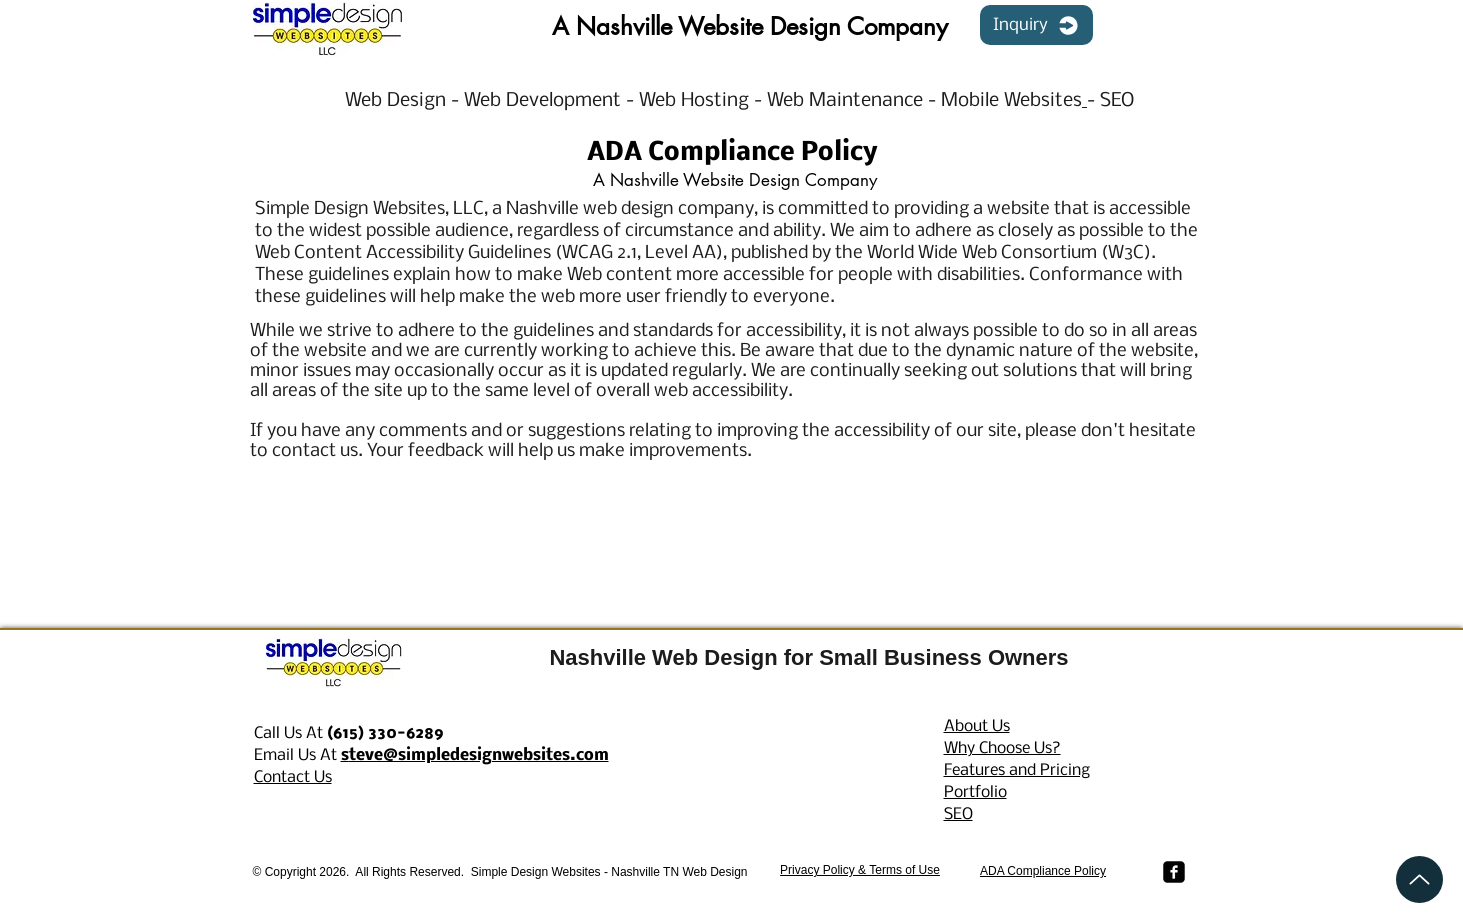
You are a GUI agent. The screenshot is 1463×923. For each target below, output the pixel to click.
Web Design (398, 101)
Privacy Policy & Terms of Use (860, 870)
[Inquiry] (1036, 25)
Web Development (545, 101)
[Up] (1419, 879)
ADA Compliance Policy (1043, 871)
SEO (1117, 101)
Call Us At (349, 733)
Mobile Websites (1011, 101)
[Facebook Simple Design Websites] (1174, 872)
